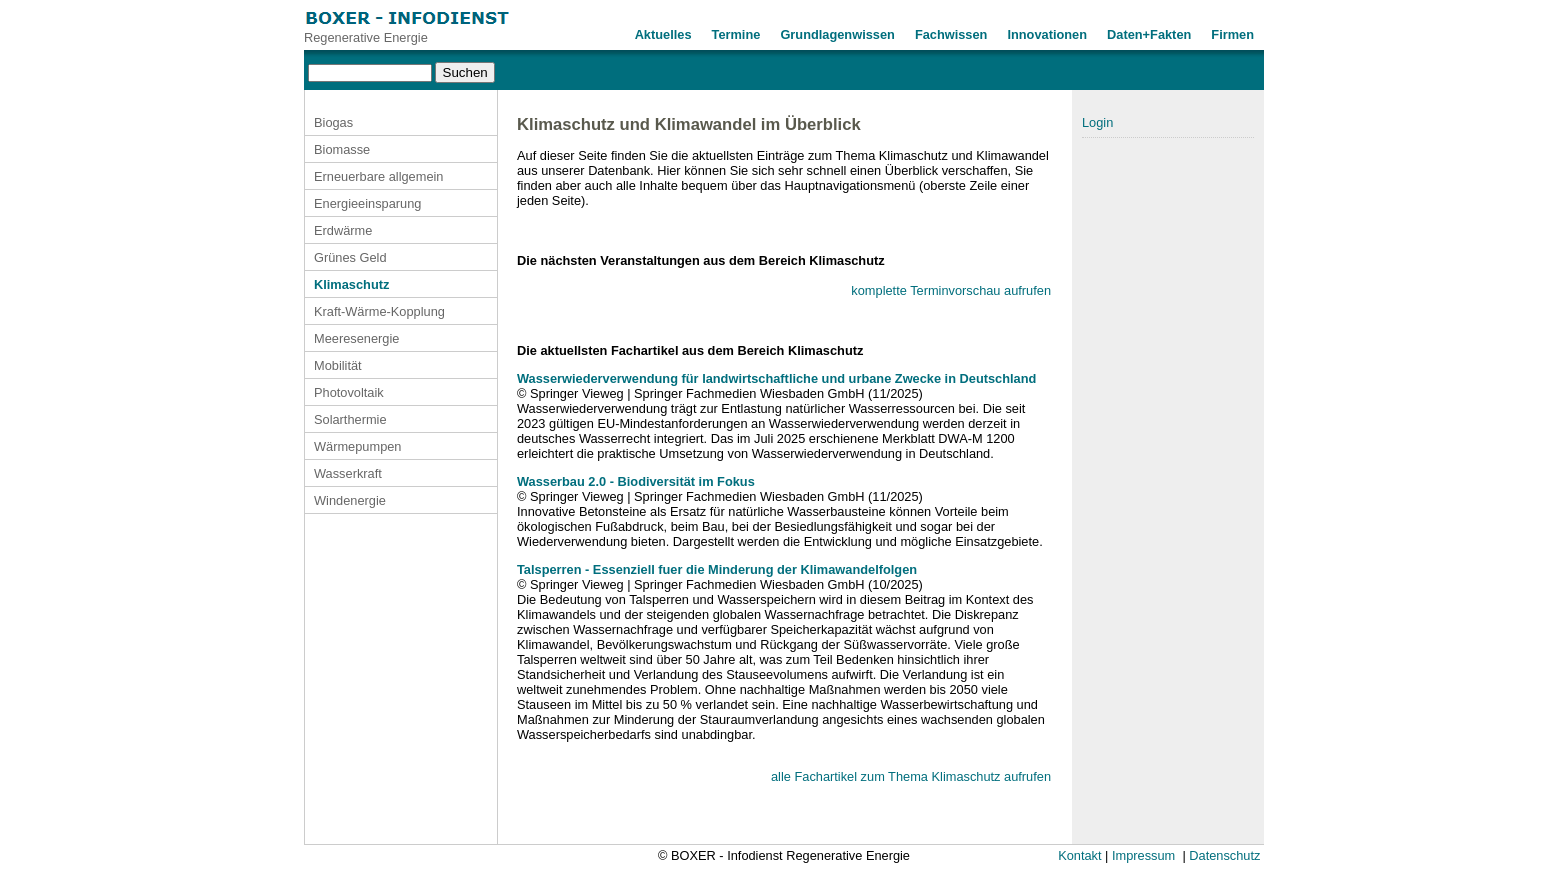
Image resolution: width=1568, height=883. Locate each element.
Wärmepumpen (357, 446)
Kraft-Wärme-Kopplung (379, 311)
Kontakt (1079, 855)
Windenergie (350, 500)
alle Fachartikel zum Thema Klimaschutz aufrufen (911, 776)
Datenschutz (1224, 855)
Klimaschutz (351, 284)
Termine (736, 34)
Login (1097, 122)
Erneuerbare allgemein (378, 176)
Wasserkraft (348, 473)
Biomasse (342, 149)
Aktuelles (663, 34)
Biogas (333, 122)
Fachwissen (951, 34)
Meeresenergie (356, 338)
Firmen (1232, 34)
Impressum (1143, 855)
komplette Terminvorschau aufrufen (951, 290)
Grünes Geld (350, 257)
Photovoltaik (349, 392)
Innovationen (1047, 34)
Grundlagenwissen (837, 34)
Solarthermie (350, 419)
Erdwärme (343, 230)
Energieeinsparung (367, 203)
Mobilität (338, 365)
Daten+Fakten (1149, 34)
